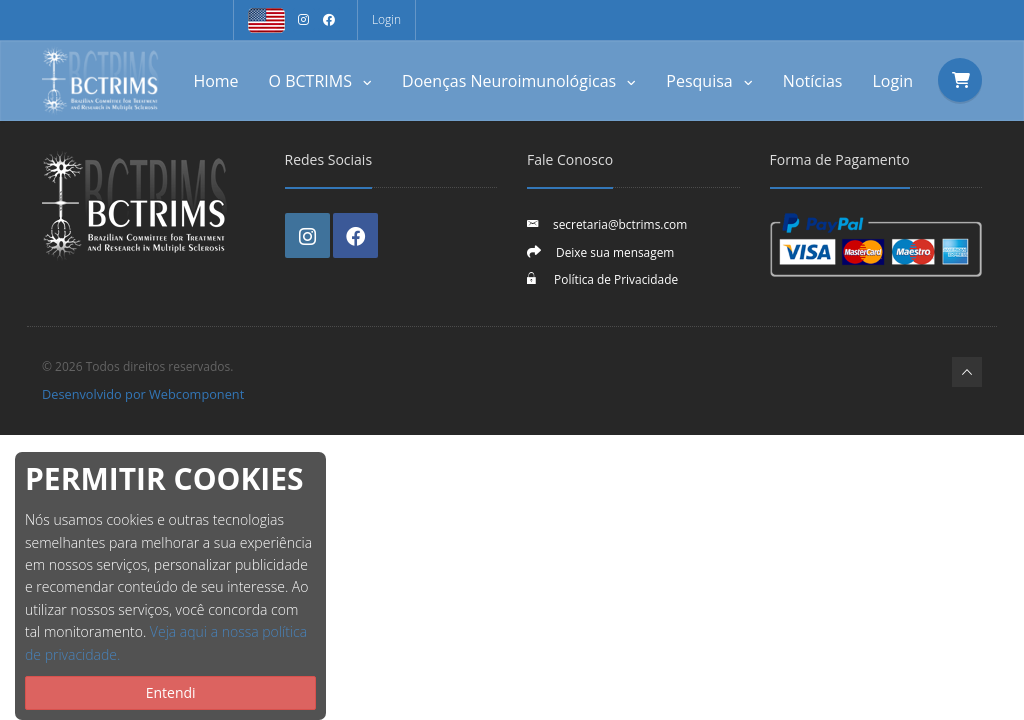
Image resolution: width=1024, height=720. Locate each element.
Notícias (813, 81)
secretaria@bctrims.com (620, 224)
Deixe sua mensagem (615, 252)
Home (215, 81)
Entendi (171, 692)
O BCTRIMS (321, 81)
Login (386, 19)
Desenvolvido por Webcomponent (143, 394)
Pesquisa (709, 81)
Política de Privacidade (614, 279)
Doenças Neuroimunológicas (519, 81)
